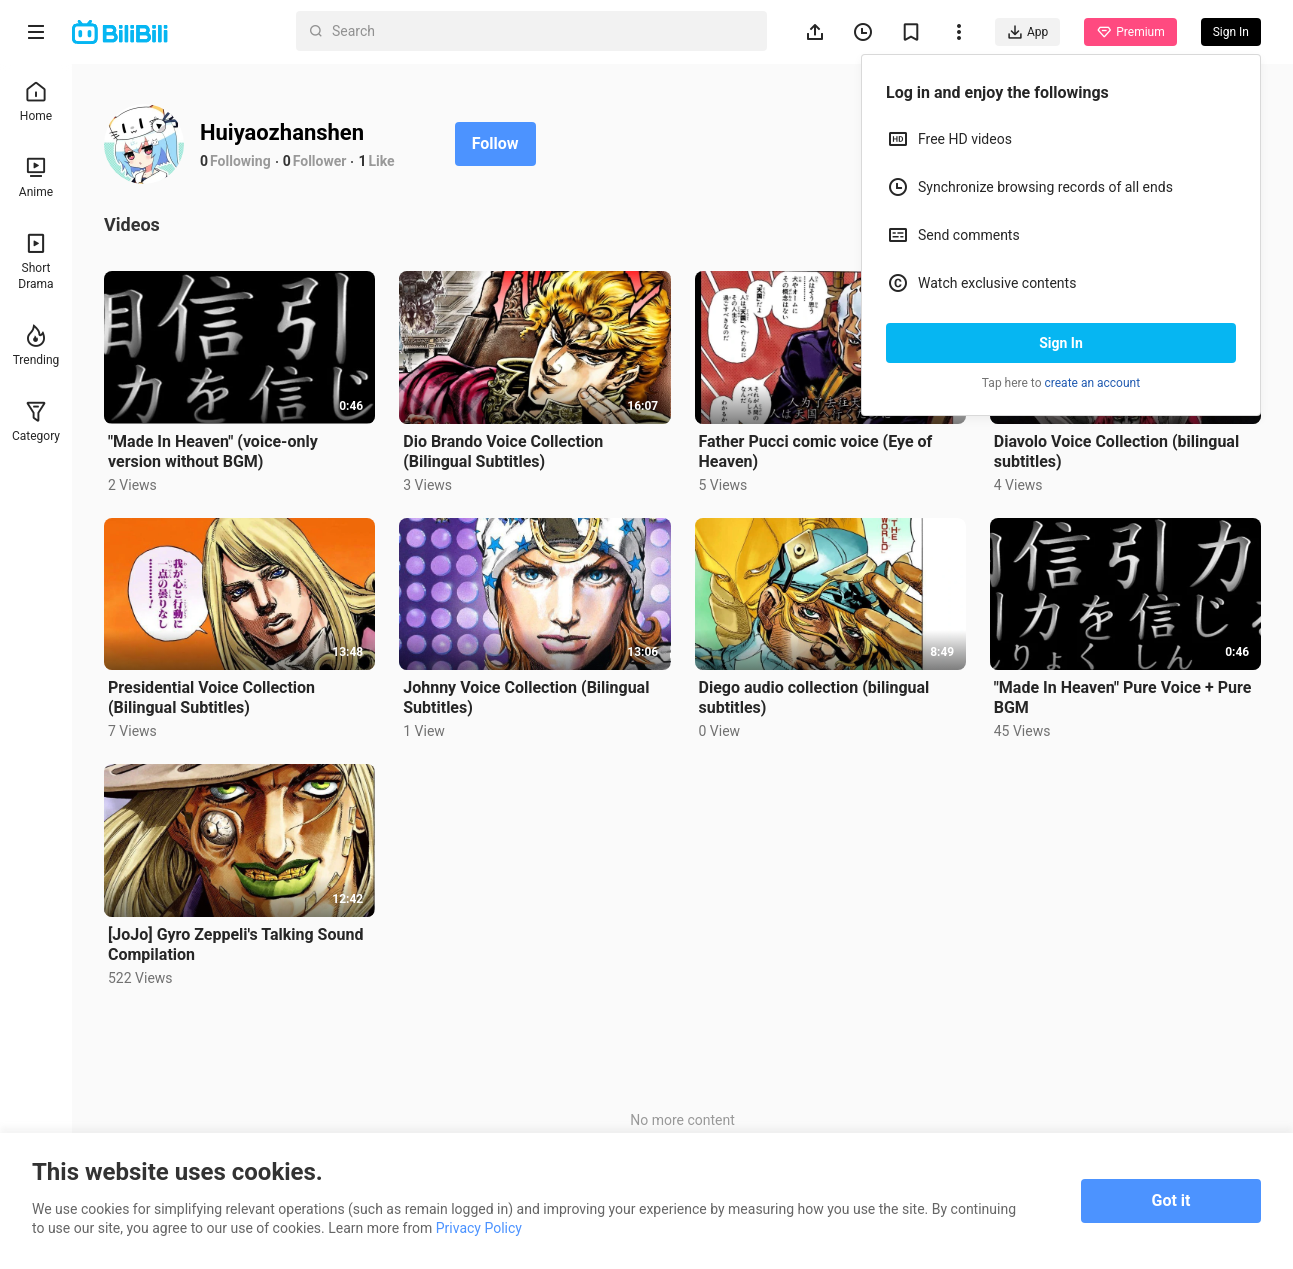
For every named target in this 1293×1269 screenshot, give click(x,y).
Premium (1130, 32)
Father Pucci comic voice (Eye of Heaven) (816, 451)
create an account (1093, 383)
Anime (36, 177)
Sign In (1061, 343)
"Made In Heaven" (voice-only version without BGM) (213, 451)
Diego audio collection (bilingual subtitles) (814, 697)
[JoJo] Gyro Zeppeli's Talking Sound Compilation (235, 944)
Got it (1171, 1200)
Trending (36, 345)
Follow (495, 143)
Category (36, 421)
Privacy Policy (479, 1228)
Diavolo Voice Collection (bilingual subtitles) (1116, 451)
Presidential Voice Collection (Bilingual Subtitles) (211, 697)
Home (36, 101)
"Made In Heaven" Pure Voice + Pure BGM (1123, 697)
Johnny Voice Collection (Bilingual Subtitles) (526, 697)
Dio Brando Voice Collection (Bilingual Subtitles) (503, 451)
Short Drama (35, 261)
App (1027, 32)
